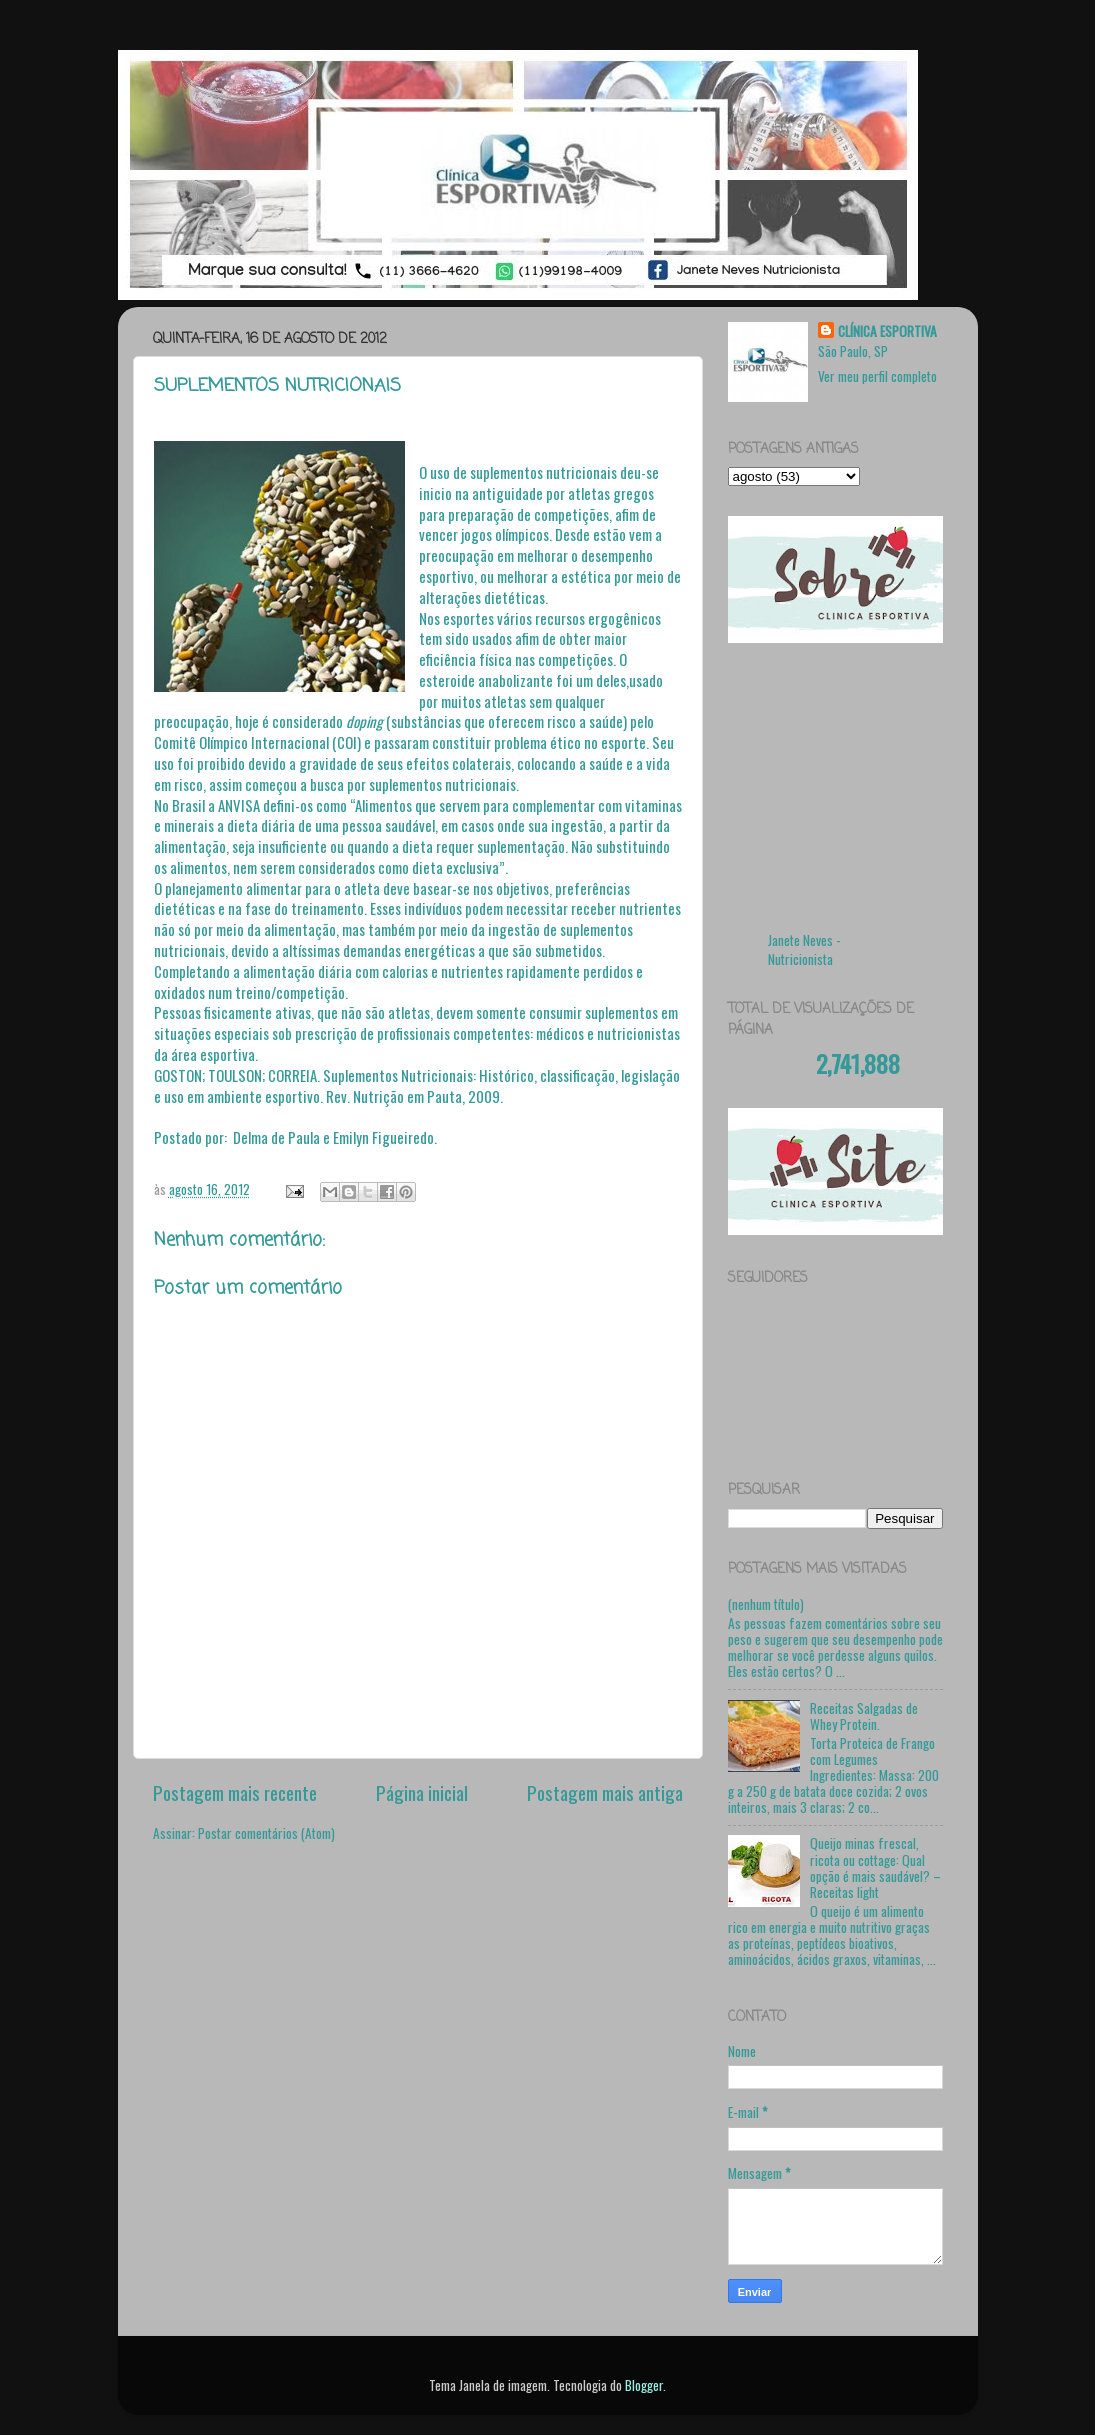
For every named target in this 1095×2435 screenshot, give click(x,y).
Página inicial (422, 1792)
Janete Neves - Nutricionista (804, 949)
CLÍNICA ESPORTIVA (887, 331)
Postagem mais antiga (605, 1792)
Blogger (644, 2385)
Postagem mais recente (235, 1792)
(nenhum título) (766, 1604)
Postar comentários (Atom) (266, 1833)
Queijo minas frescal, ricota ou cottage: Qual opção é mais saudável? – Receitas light (875, 1867)
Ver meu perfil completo (877, 376)
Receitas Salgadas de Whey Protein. (864, 1716)
